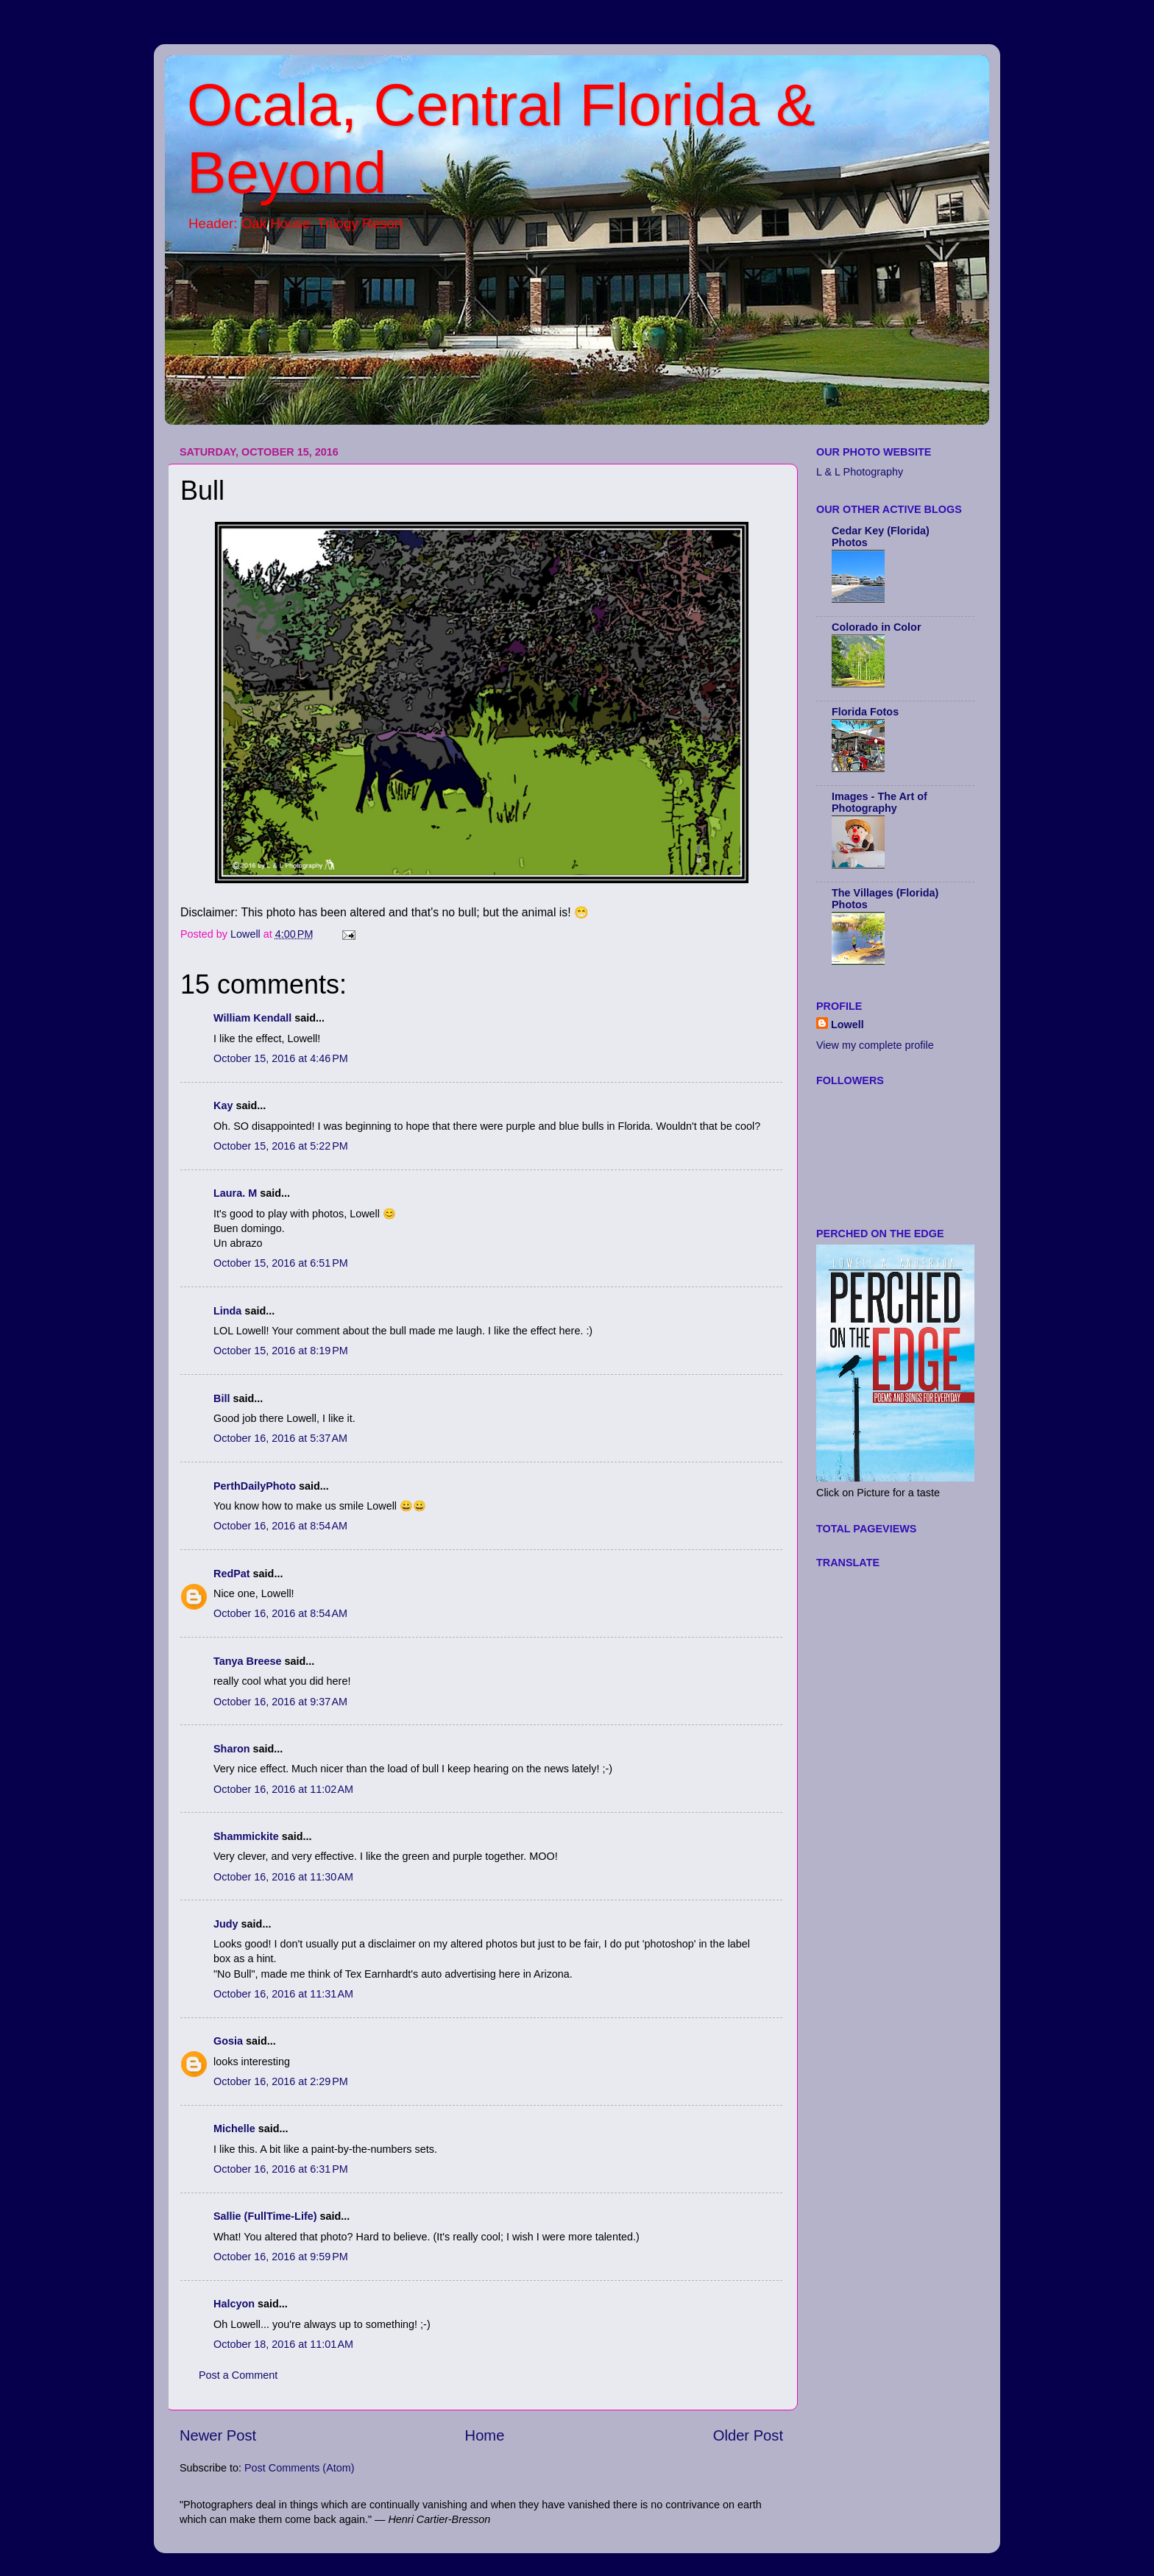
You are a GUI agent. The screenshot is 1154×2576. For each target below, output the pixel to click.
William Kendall (252, 1018)
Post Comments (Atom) (299, 2468)
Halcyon (234, 2304)
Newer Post (218, 2435)
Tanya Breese (247, 1661)
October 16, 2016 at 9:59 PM (280, 2256)
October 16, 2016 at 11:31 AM (283, 1994)
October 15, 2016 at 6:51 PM (280, 1263)
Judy (225, 1924)
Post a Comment (238, 2375)
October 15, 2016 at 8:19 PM (280, 1350)
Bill (221, 1398)
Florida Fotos (865, 712)
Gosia (228, 2041)
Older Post (748, 2435)
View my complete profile (875, 1045)
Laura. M (235, 1193)
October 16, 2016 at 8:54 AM (280, 1526)
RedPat (231, 1573)
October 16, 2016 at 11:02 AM (283, 1789)
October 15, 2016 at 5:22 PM (280, 1146)
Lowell (847, 1024)
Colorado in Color (876, 627)
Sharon (231, 1749)
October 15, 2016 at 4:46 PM (280, 1058)
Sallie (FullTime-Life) (264, 2216)
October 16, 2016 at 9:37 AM (280, 1702)
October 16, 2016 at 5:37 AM (280, 1438)
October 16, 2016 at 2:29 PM (280, 2081)
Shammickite (246, 1836)
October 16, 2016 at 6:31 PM (280, 2169)
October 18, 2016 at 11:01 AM (283, 2344)
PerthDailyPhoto (254, 1486)
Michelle (234, 2128)
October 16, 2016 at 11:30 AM (283, 1877)
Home (485, 2435)
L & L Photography (859, 472)
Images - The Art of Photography (879, 802)
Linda (227, 1311)
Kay (223, 1105)
